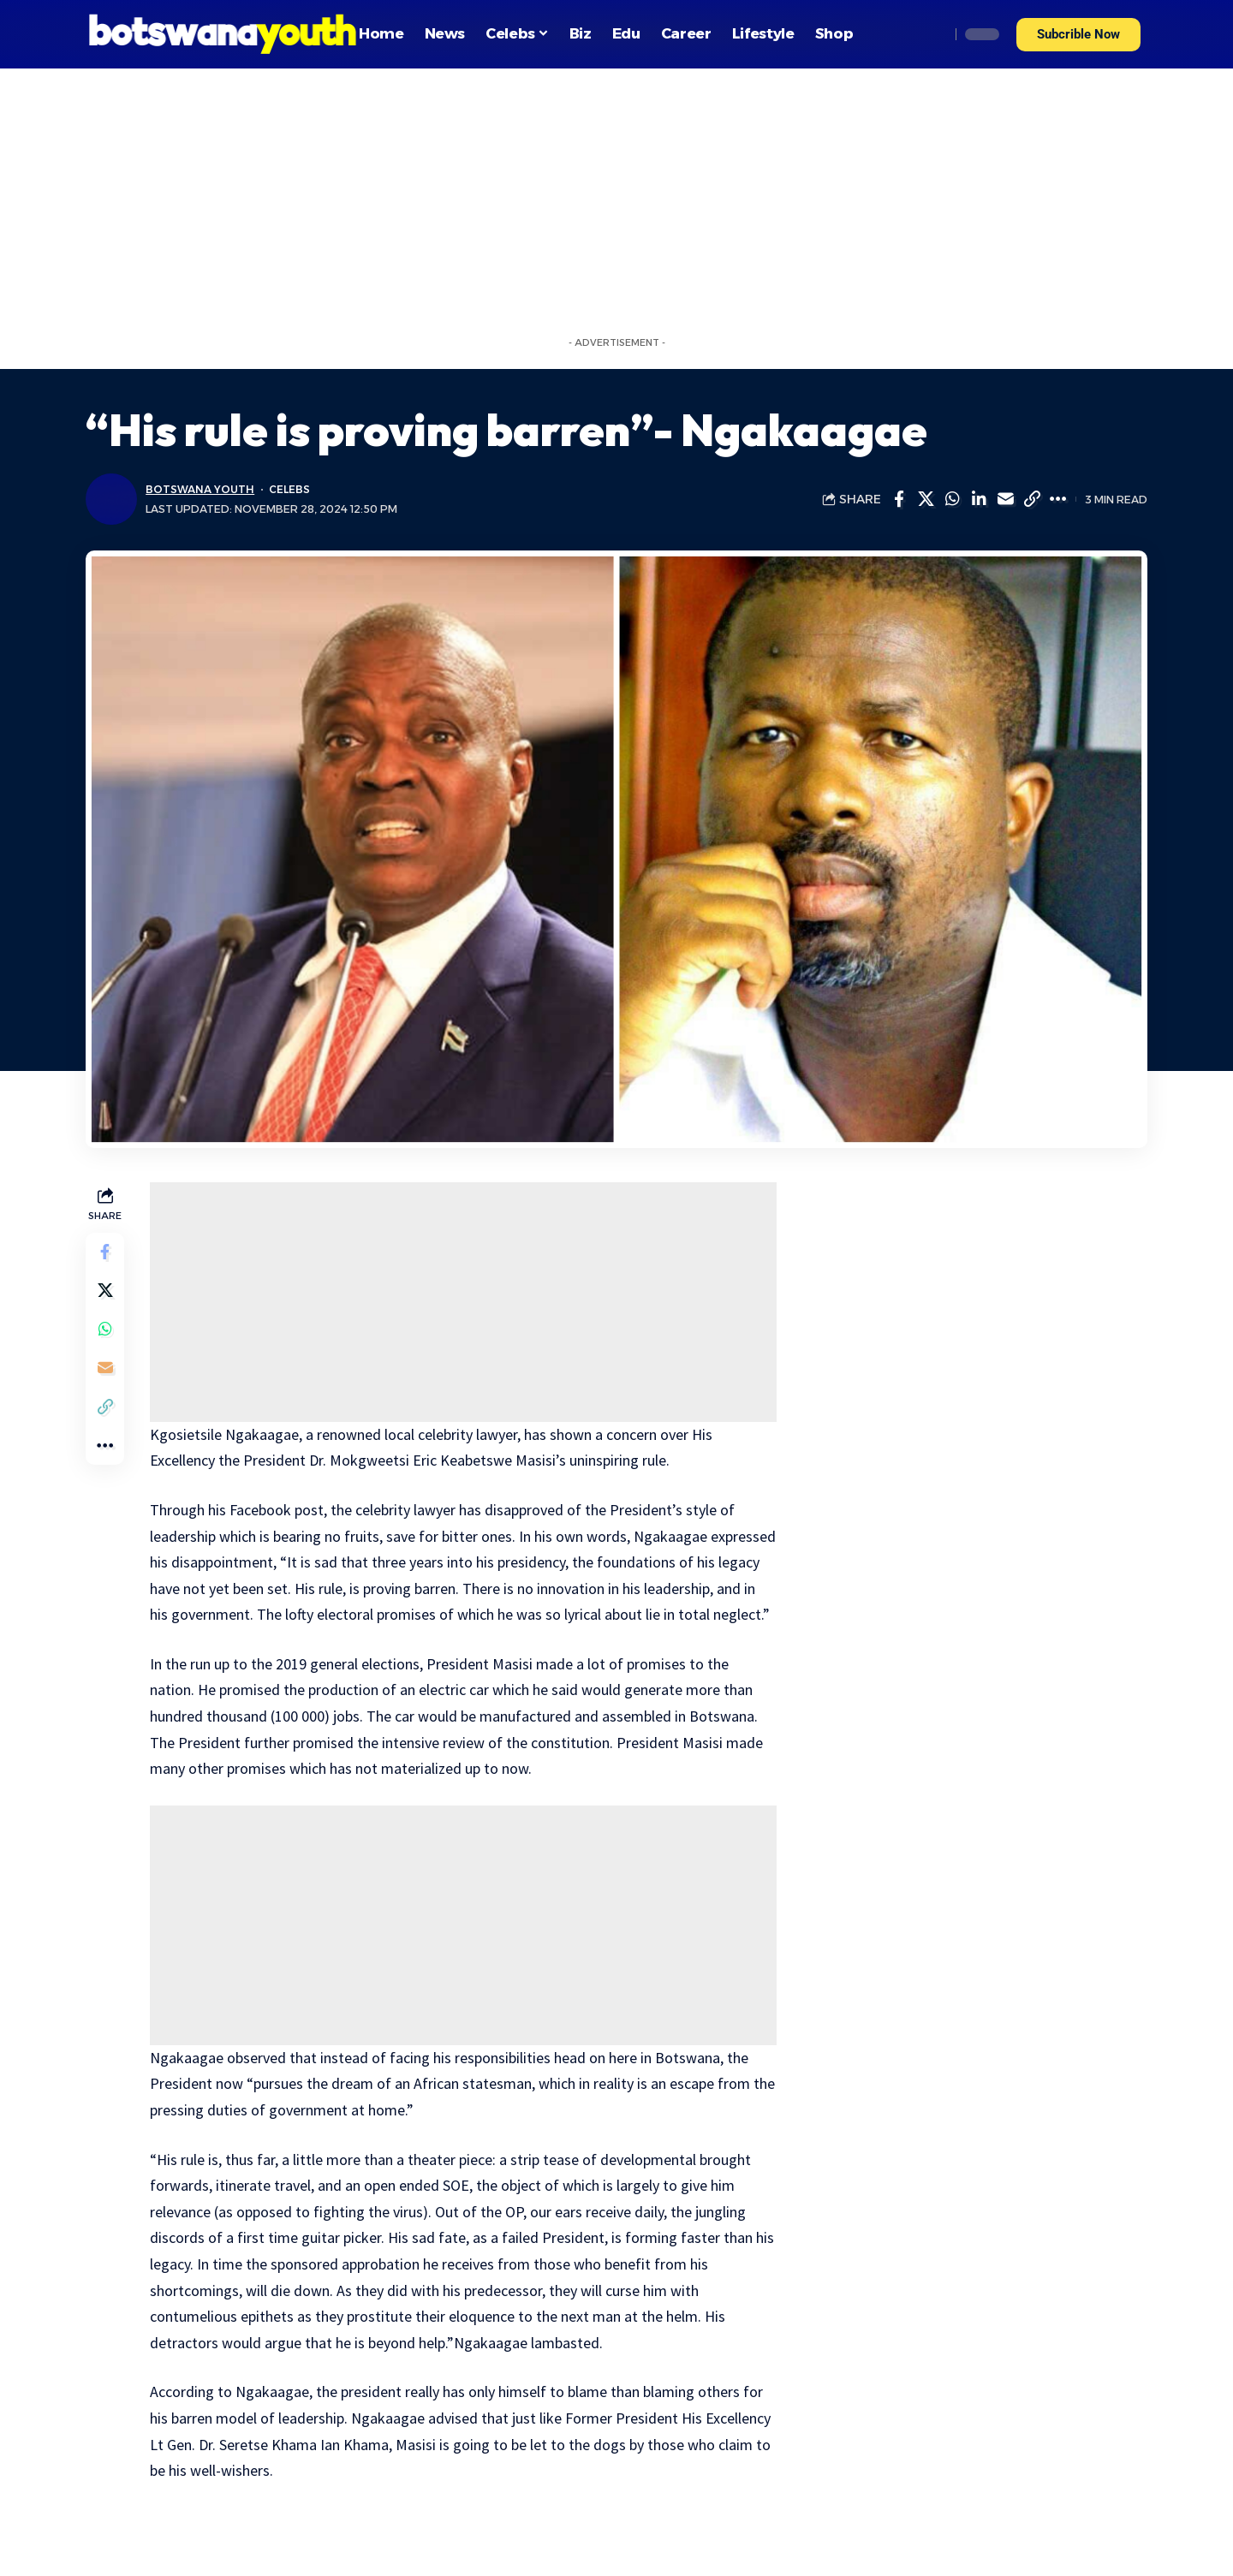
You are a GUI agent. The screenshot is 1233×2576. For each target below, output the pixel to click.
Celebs (292, 489)
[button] (1078, 34)
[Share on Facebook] (899, 499)
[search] (932, 34)
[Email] (1005, 499)
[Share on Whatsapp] (952, 499)
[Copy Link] (1032, 499)
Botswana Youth (201, 489)
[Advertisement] (616, 197)
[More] (1058, 499)
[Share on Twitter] (926, 499)
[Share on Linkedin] (979, 499)
